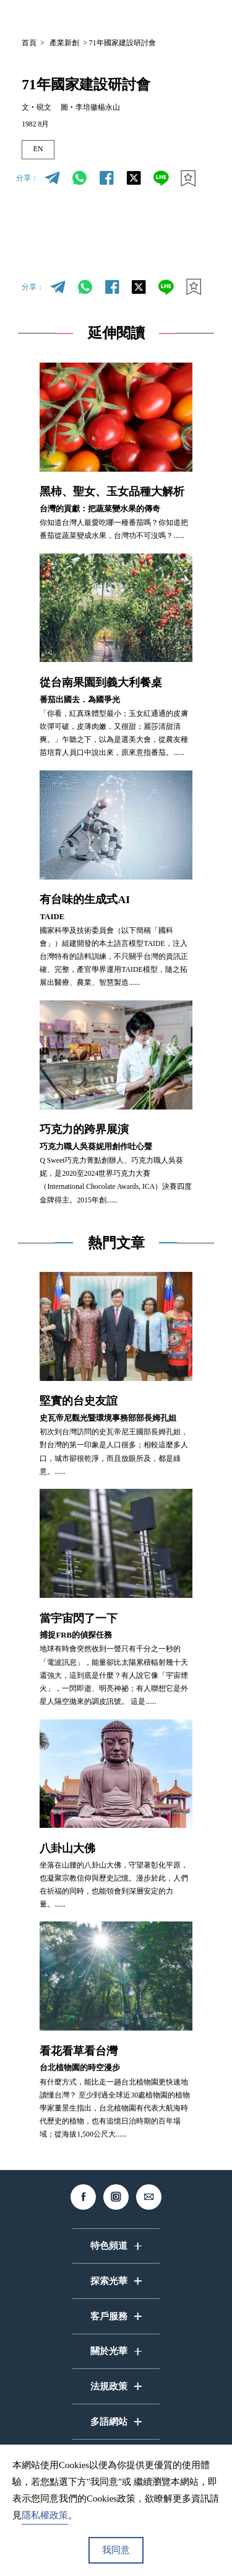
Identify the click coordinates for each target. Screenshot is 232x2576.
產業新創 (64, 43)
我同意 (116, 2550)
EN (38, 149)
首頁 (29, 43)
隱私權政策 (45, 2515)
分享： (27, 178)
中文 (110, 17)
